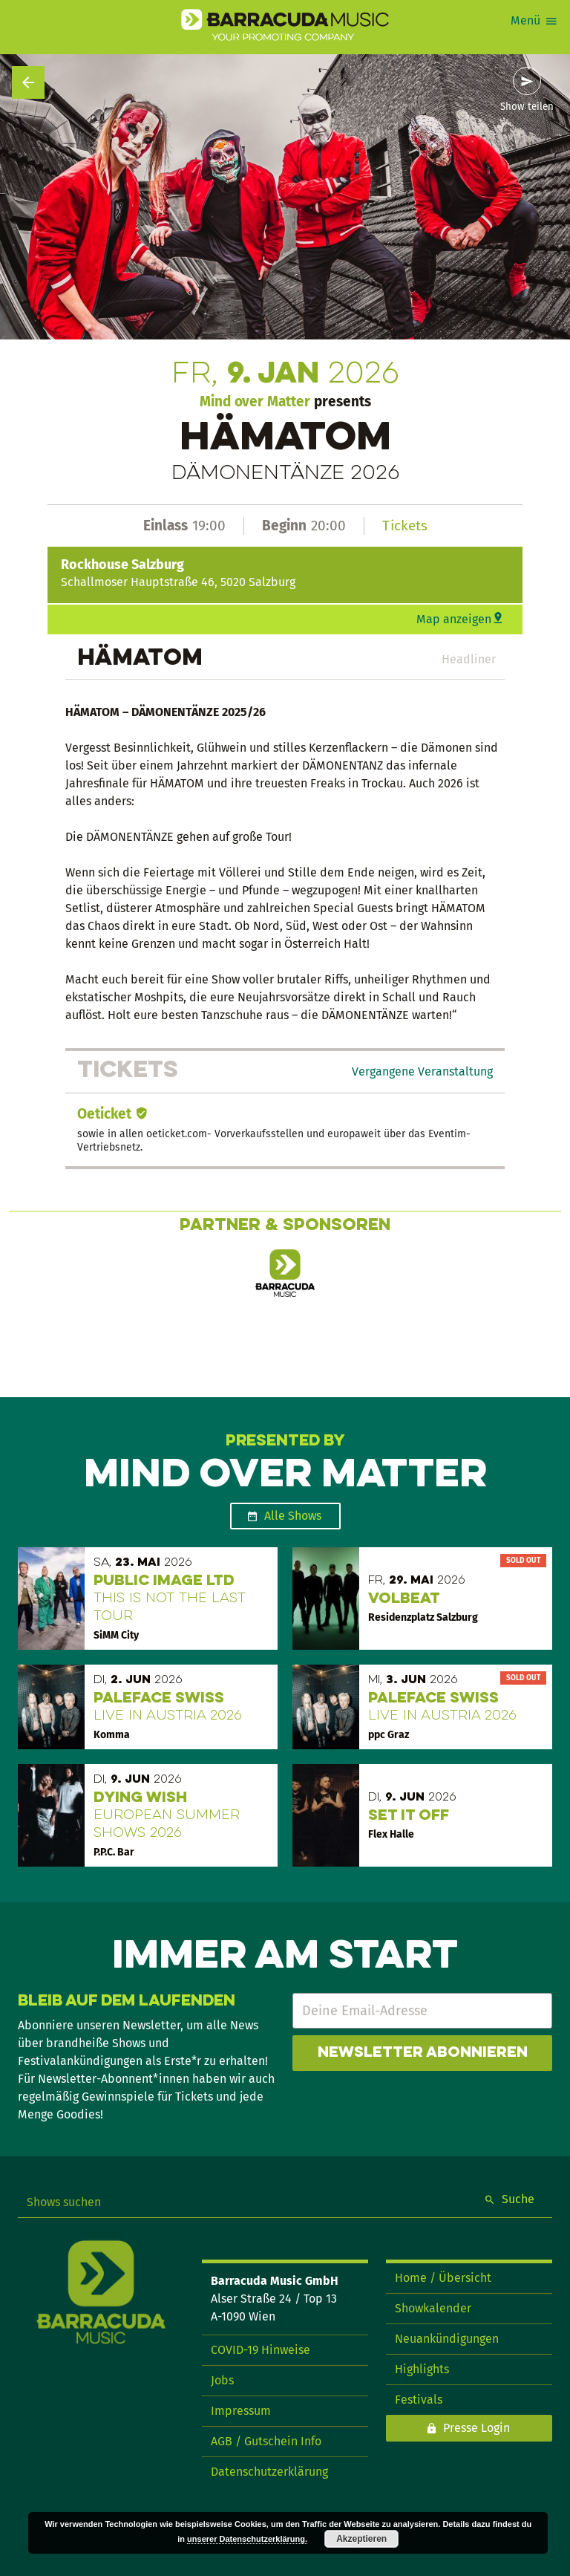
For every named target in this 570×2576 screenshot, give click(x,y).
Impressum (241, 2411)
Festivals (418, 2400)
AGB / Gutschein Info (266, 2441)
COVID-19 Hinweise (260, 2350)
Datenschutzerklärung (269, 2472)
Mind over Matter (255, 401)
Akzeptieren (361, 2539)
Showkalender (433, 2308)
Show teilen (527, 107)
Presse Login (476, 2428)
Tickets (405, 525)
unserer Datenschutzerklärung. (247, 2538)
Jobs (222, 2380)
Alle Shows (292, 1516)
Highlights (422, 2369)
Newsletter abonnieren (423, 2053)
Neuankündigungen (447, 2339)
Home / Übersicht (443, 2278)
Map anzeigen (453, 619)
